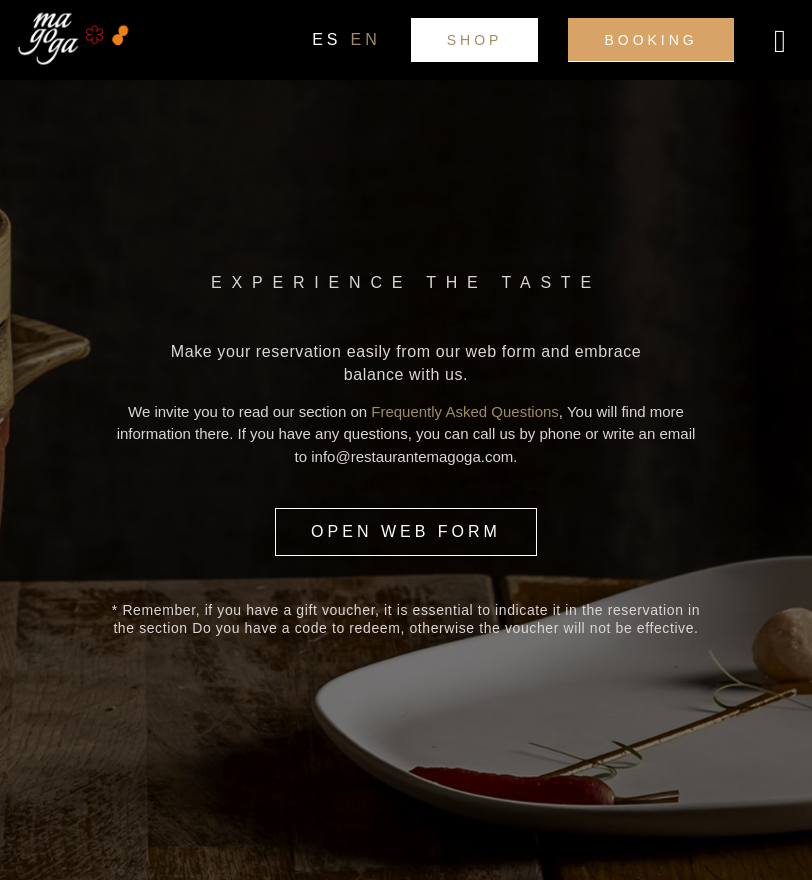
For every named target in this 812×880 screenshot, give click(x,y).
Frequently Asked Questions (465, 411)
